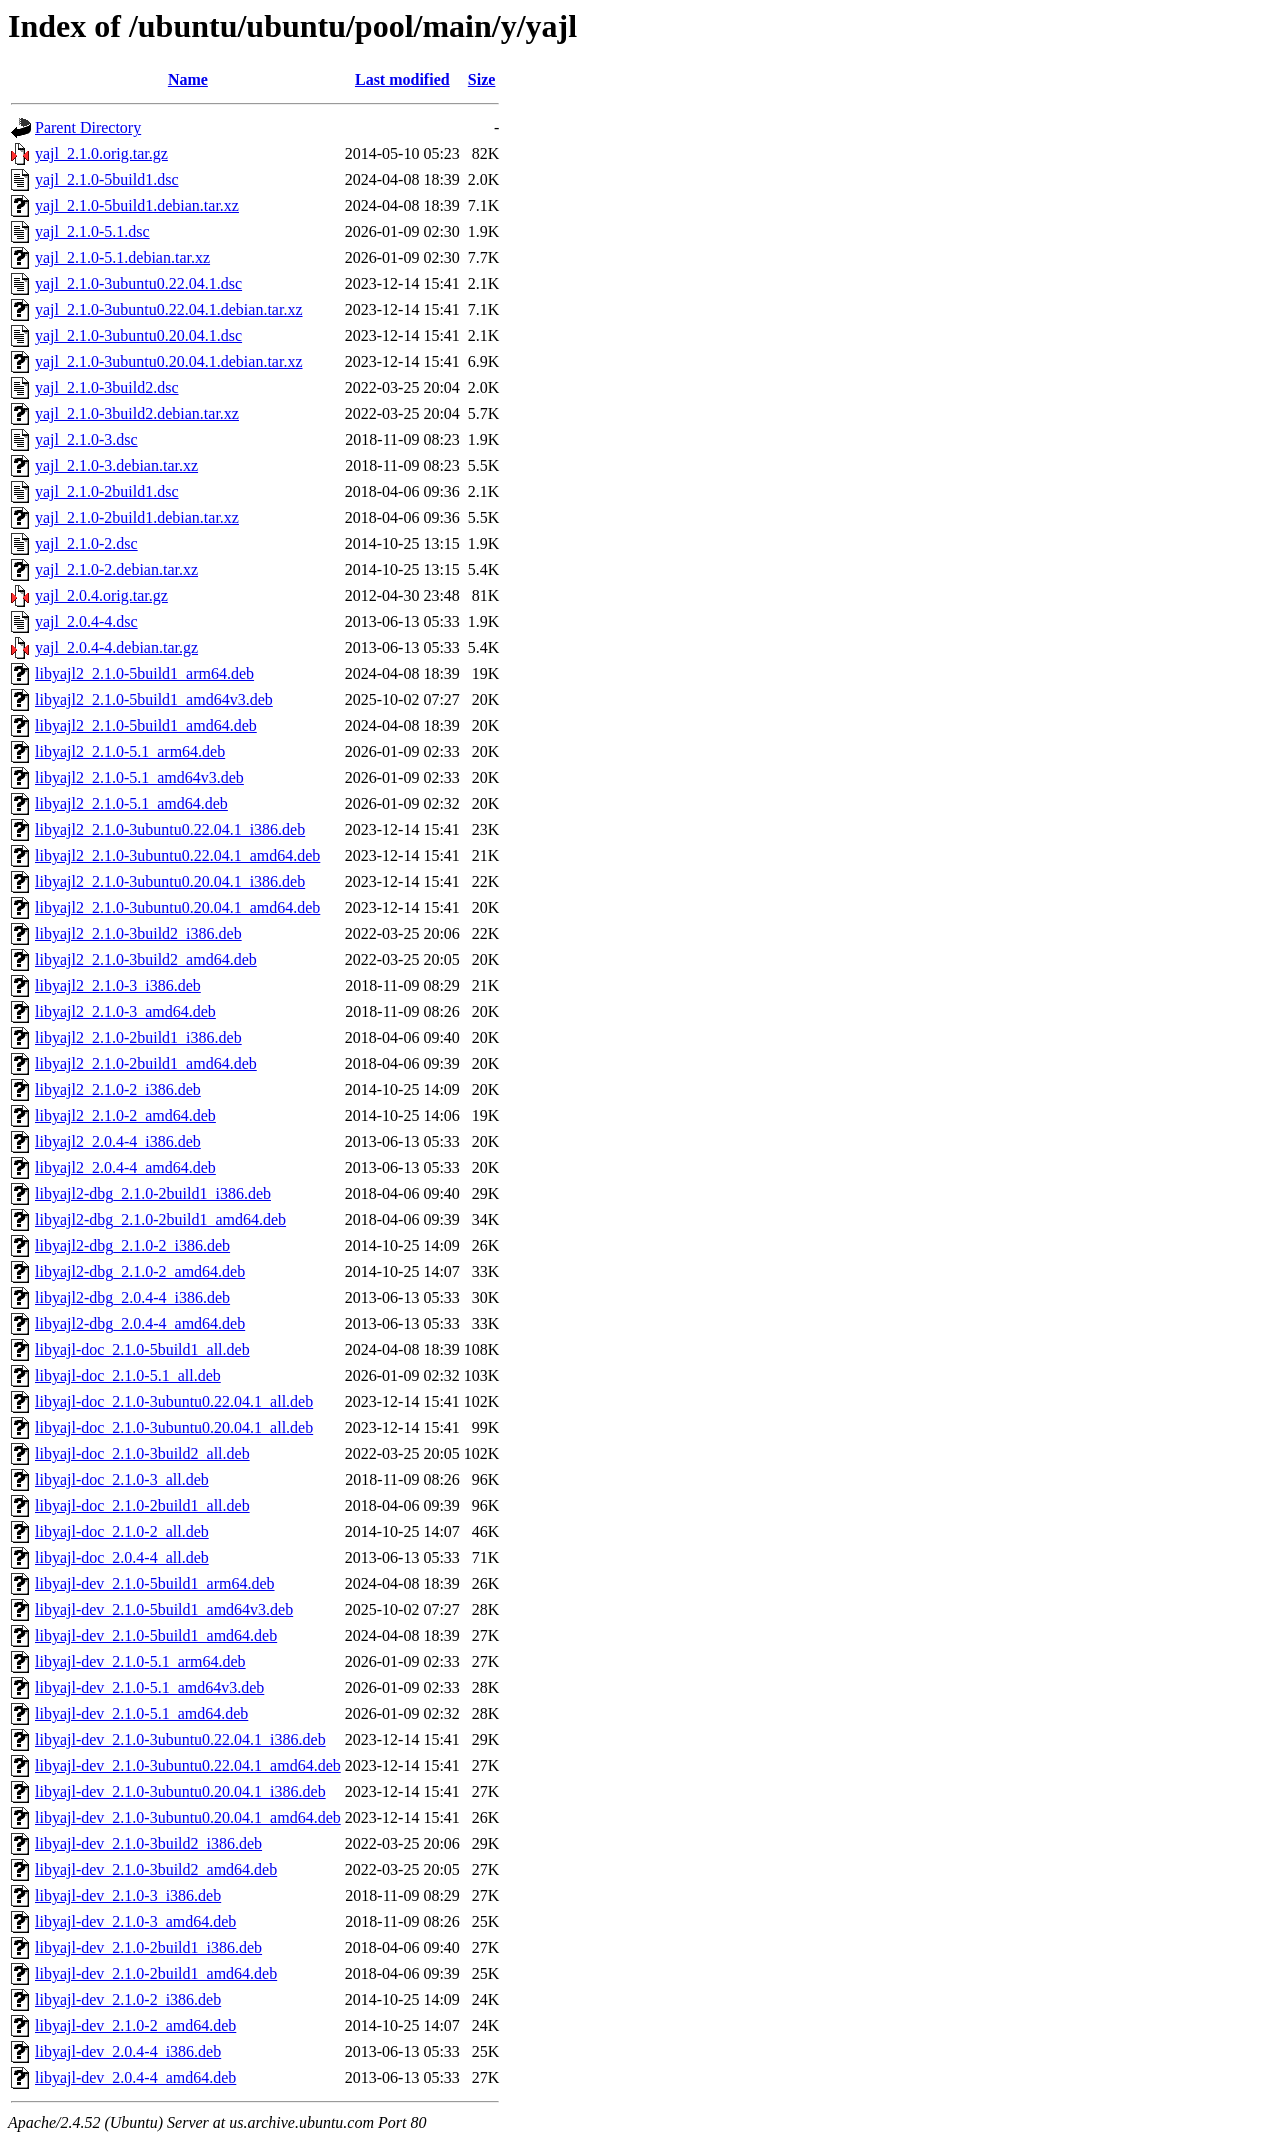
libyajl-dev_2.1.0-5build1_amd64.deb (156, 1635)
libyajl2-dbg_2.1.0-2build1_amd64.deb (160, 1219)
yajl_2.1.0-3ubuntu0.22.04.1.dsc (138, 283)
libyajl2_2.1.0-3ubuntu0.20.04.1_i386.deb (170, 881)
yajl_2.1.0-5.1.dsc (92, 231)
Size (482, 79)
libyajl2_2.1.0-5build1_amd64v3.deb (154, 699)
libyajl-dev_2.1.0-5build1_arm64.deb (155, 1583)
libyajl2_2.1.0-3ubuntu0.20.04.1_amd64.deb (177, 907)
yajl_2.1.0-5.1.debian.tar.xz (122, 257)
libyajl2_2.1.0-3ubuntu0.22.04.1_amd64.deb (177, 855)
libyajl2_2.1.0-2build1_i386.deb (138, 1037)
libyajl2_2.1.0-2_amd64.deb (125, 1115)
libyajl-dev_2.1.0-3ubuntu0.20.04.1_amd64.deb (188, 1817)
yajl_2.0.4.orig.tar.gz (101, 595)
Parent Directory (88, 127)
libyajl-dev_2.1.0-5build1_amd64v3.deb (164, 1609)
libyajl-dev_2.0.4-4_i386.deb (128, 2051)
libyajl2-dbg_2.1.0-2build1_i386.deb (153, 1193)
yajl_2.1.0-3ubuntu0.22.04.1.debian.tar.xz (169, 309)
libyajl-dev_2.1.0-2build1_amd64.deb (156, 1973)
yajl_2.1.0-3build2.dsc (107, 387)
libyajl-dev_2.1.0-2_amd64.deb (135, 2025)
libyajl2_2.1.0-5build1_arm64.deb (144, 673)
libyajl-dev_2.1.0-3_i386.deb (128, 1895)
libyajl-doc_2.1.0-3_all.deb (122, 1479)
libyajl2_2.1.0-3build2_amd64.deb (146, 959)
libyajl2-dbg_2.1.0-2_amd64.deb (140, 1271)
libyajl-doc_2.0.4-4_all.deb (122, 1557)
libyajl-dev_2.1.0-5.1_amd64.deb (141, 1713)
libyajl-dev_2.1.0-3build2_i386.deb (148, 1843)
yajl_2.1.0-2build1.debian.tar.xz (137, 517)
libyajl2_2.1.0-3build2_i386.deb (138, 933)
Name (188, 79)
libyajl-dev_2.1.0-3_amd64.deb (135, 1921)
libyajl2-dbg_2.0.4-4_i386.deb (132, 1297)
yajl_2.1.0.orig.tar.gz (101, 153)
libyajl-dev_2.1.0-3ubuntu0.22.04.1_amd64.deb (188, 1765)
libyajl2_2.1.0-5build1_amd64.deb (146, 725)
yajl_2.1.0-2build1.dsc (107, 491)
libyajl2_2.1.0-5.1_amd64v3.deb (139, 777)
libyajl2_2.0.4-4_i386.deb (118, 1141)
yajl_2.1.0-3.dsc (86, 439)
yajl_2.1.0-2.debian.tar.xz (116, 569)
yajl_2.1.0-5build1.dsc (107, 179)
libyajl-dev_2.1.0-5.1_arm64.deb (140, 1661)
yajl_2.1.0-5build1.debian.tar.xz (137, 205)
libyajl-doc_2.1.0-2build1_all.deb (142, 1505)
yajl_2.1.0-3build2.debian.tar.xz (137, 413)
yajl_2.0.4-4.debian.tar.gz (116, 647)
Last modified (402, 79)
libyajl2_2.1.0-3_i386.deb (118, 985)
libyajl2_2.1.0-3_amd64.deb (125, 1011)
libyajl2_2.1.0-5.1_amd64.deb (131, 803)
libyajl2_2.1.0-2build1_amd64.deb (146, 1063)
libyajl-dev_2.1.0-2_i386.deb (128, 1999)
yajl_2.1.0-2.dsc (86, 543)
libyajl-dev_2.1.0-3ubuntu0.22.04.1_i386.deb (180, 1739)
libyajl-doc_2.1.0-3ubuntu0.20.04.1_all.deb (174, 1427)
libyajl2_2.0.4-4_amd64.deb (125, 1167)
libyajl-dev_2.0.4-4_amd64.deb (135, 2077)
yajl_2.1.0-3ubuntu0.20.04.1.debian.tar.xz (169, 361)
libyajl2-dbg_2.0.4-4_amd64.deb (140, 1323)
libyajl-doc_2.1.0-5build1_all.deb (142, 1349)
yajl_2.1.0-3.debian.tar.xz (116, 465)
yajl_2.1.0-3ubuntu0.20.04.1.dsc (138, 335)
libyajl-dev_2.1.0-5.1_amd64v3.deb (149, 1687)
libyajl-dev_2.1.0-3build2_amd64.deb (156, 1869)
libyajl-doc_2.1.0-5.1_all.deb (128, 1375)
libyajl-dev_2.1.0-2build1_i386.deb (148, 1947)
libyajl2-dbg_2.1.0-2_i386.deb (132, 1245)
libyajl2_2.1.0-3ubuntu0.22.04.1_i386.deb (170, 829)
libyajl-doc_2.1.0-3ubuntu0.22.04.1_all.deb (174, 1401)
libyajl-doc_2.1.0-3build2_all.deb (142, 1453)
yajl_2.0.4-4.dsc (86, 621)
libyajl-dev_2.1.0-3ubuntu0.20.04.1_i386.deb (180, 1791)
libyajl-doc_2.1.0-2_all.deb (122, 1531)
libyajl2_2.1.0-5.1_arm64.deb (130, 751)
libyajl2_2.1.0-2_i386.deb (118, 1089)
